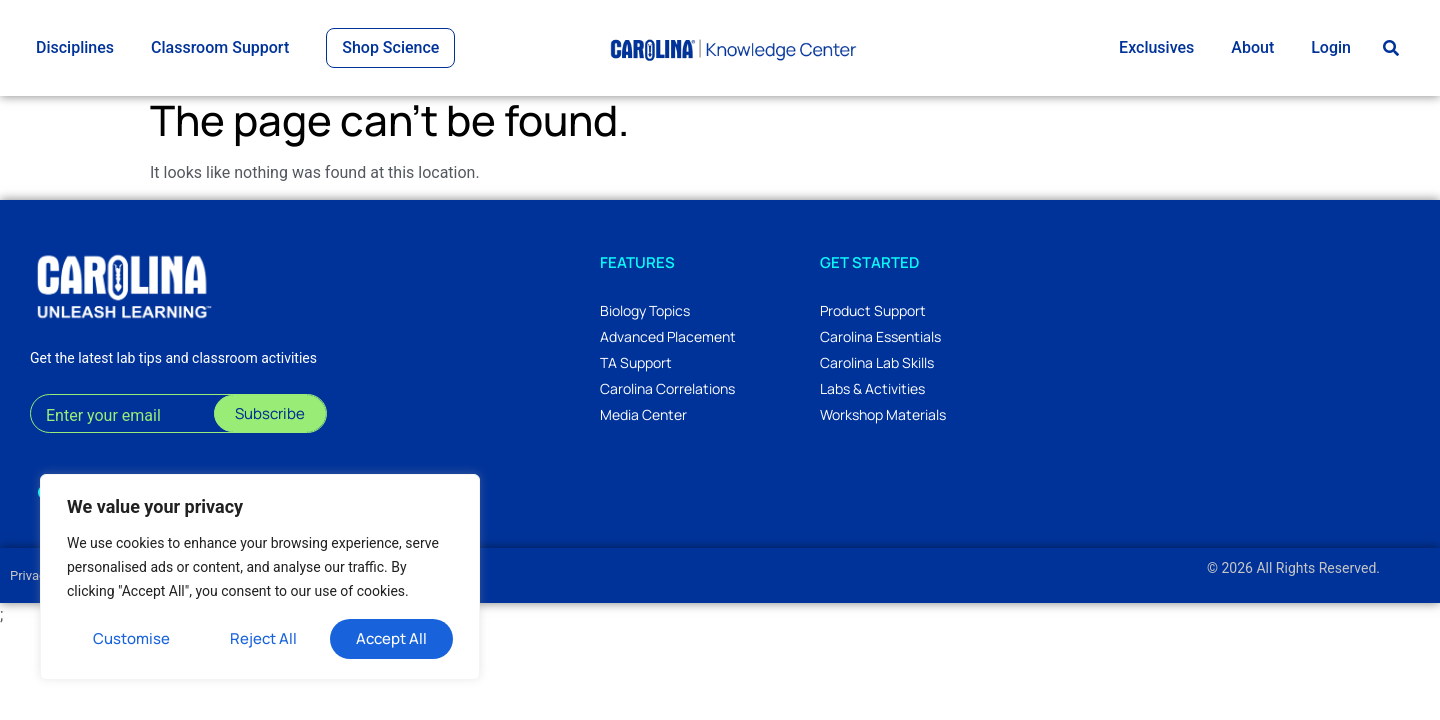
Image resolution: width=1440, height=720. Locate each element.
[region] (260, 577)
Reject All (263, 638)
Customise (131, 638)
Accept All (391, 638)
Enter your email (103, 424)
